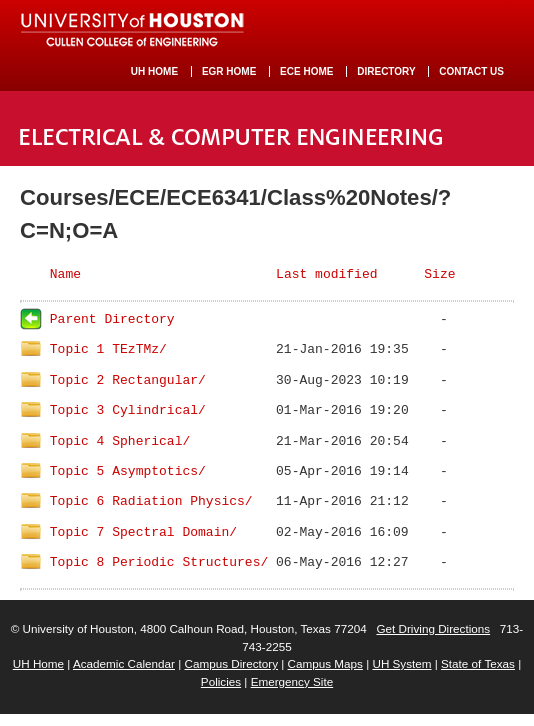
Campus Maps (325, 663)
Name (65, 274)
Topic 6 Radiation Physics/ (151, 501)
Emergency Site (292, 681)
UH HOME (154, 71)
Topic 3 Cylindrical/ (128, 410)
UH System (401, 663)
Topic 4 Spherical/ (120, 441)
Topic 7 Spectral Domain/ (143, 532)
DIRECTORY (386, 71)
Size (439, 274)
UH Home (38, 663)
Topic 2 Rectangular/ (128, 380)
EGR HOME (229, 71)
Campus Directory (231, 663)
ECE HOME (306, 71)
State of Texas (478, 663)
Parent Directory (112, 319)
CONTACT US (471, 71)
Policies (221, 681)
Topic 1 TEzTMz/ (108, 349)
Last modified (326, 274)
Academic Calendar (124, 663)
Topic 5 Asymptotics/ (128, 471)
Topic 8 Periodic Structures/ (159, 562)
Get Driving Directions (433, 628)
